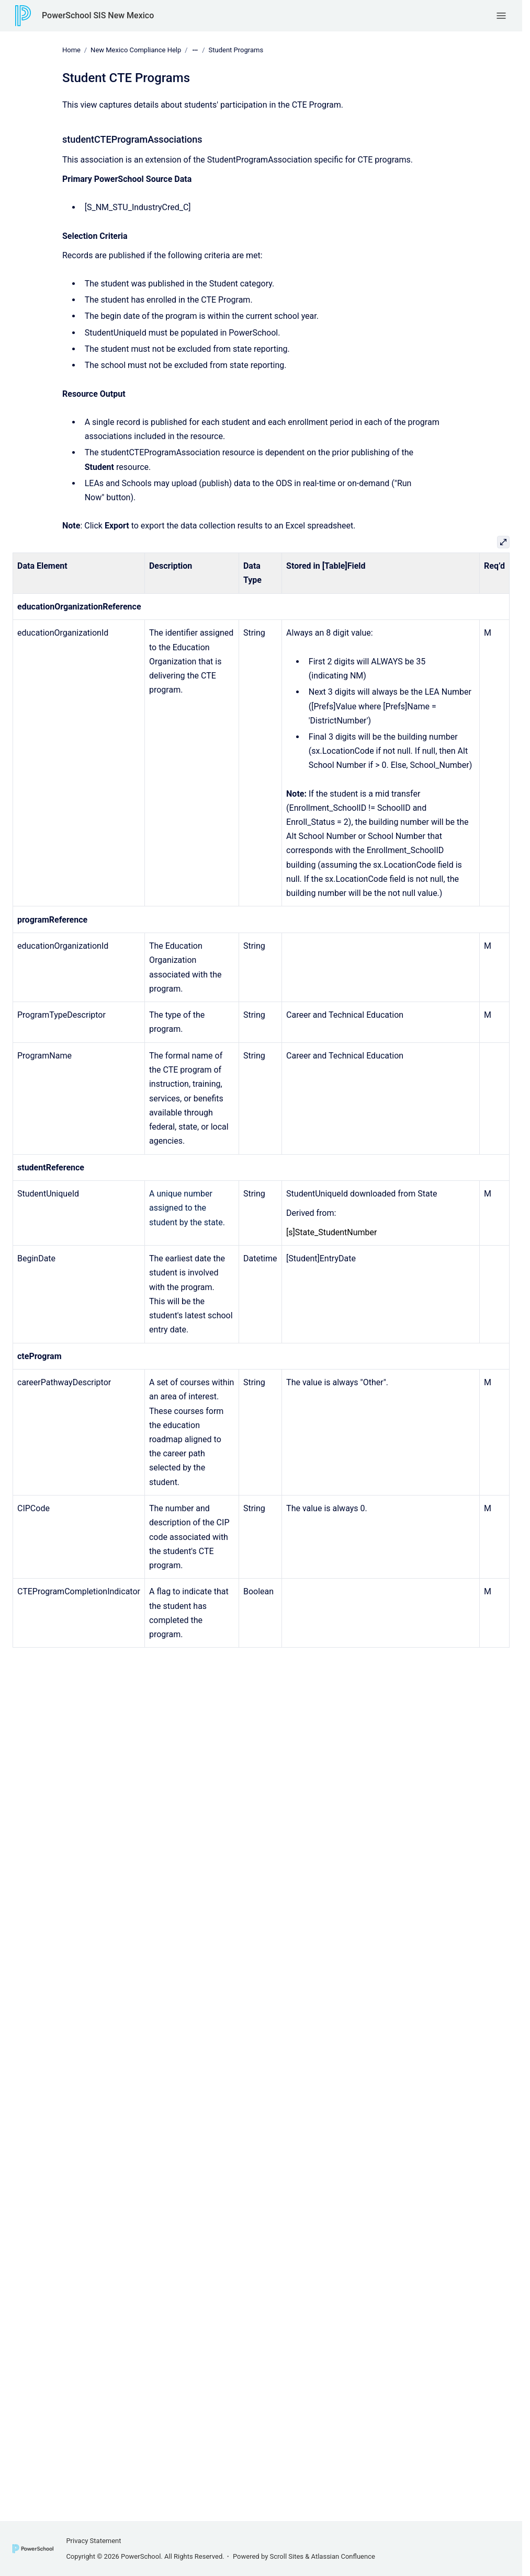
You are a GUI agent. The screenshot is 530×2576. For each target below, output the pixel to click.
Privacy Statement (93, 2541)
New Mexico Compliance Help (136, 50)
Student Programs (236, 50)
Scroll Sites (287, 2556)
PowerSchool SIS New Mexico (98, 15)
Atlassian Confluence (343, 2556)
